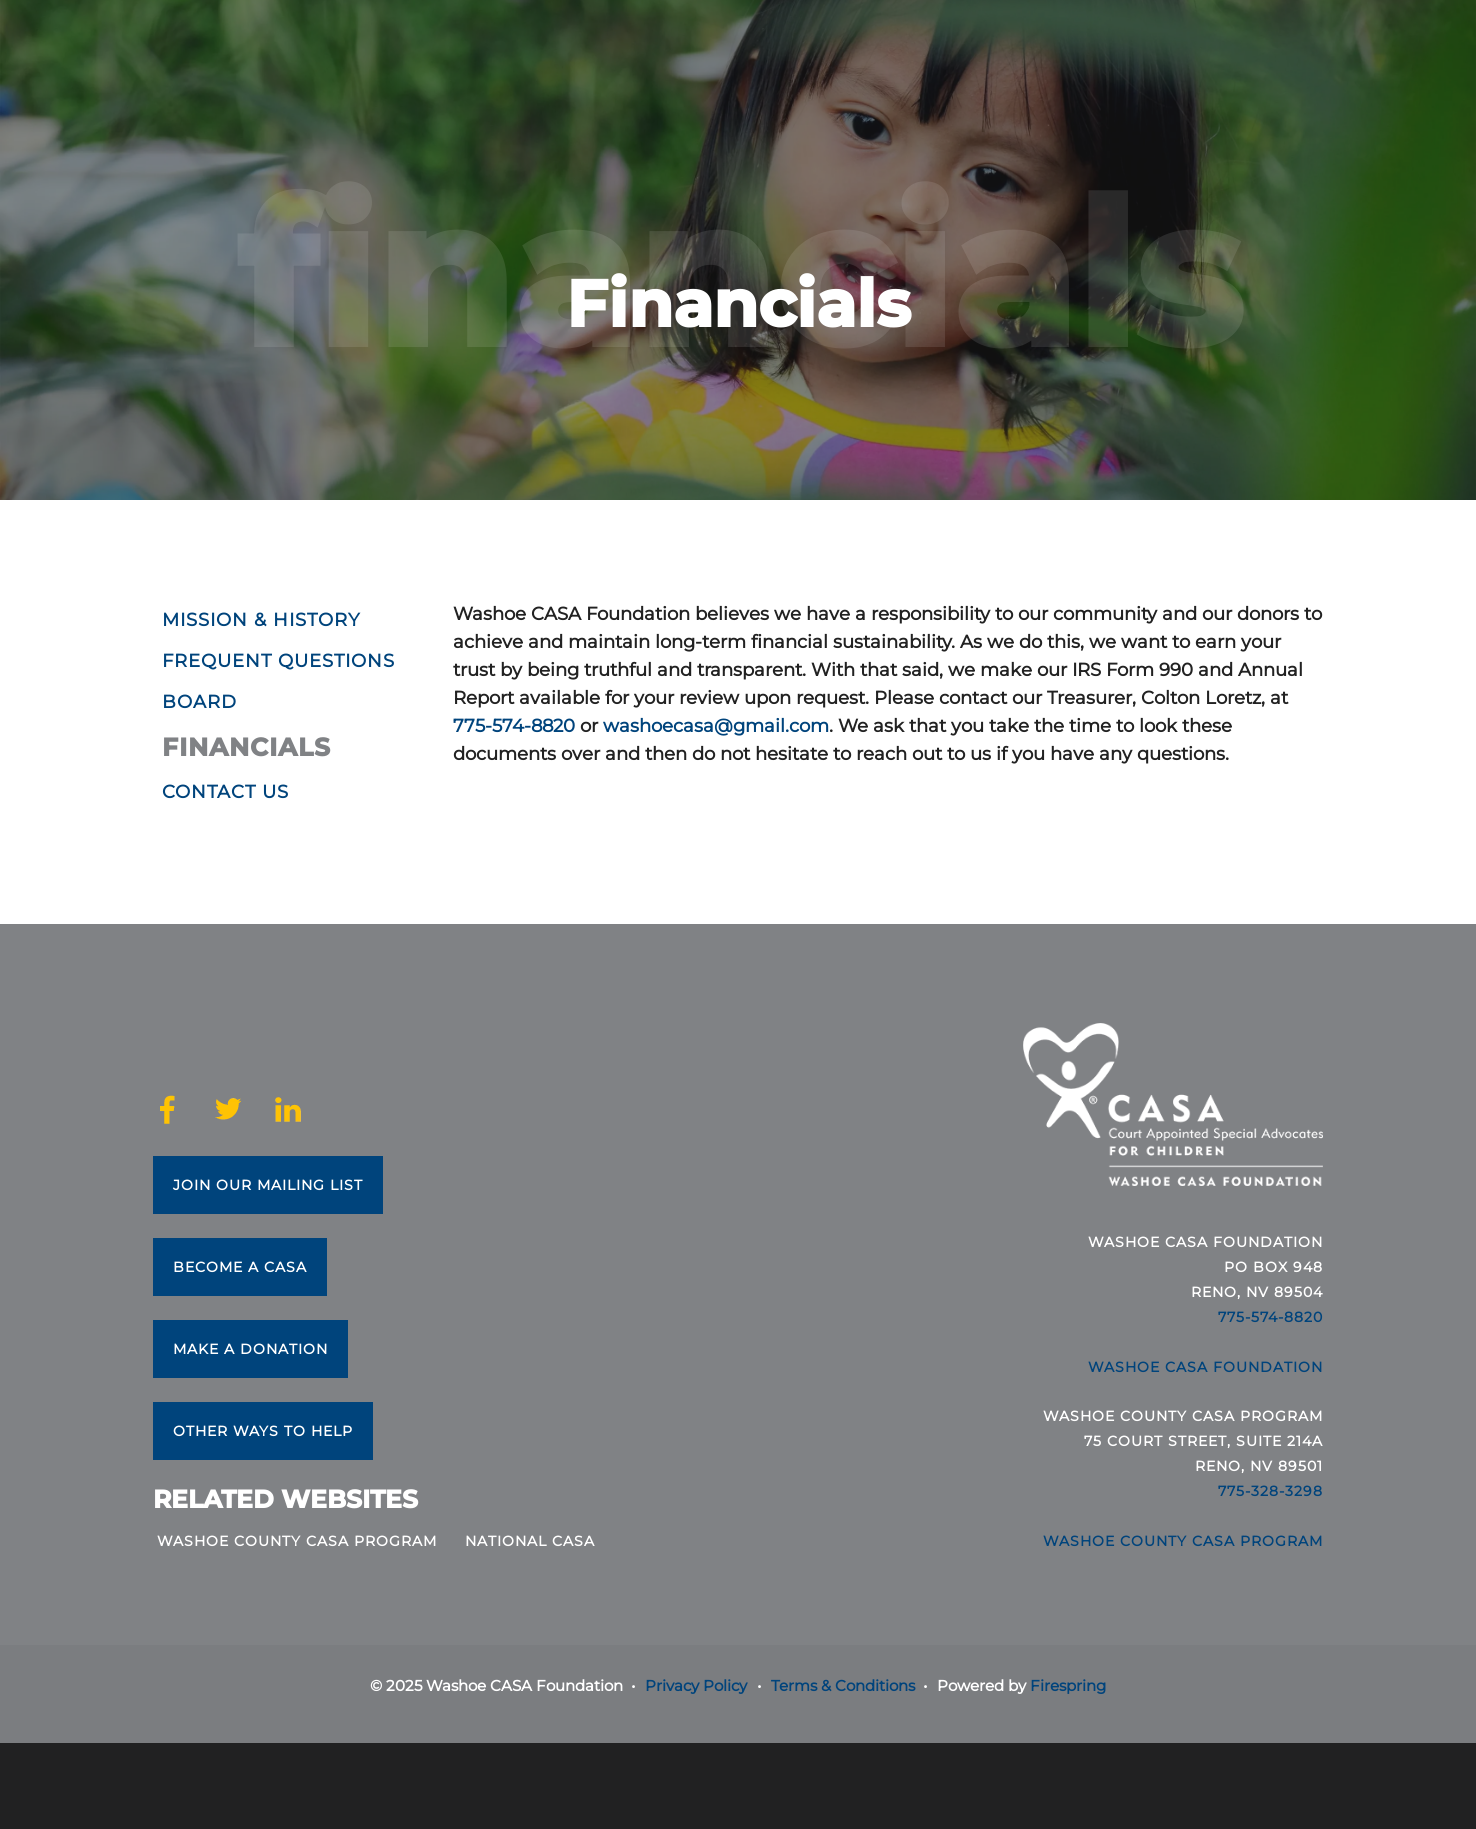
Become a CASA (240, 1267)
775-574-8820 (514, 726)
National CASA (530, 1541)
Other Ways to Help (263, 1431)
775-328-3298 (1270, 1491)
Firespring (1068, 1685)
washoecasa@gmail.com (716, 726)
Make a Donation (250, 1349)
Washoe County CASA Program (297, 1541)
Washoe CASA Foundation (1205, 1367)
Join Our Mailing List (268, 1185)
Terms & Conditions (843, 1685)
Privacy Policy (696, 1685)
